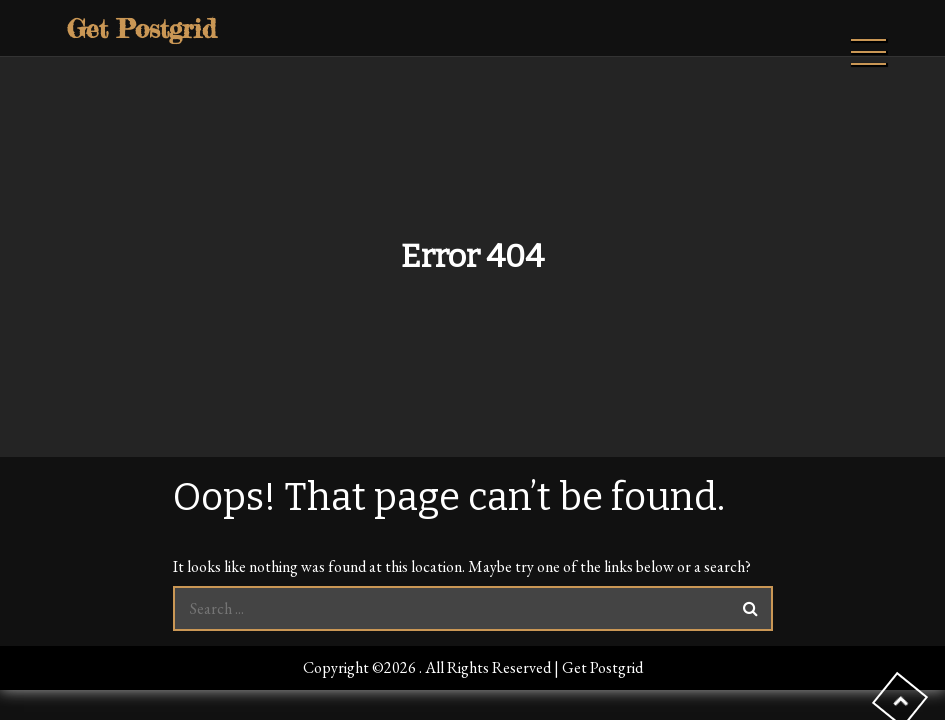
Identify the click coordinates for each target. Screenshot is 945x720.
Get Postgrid (141, 28)
